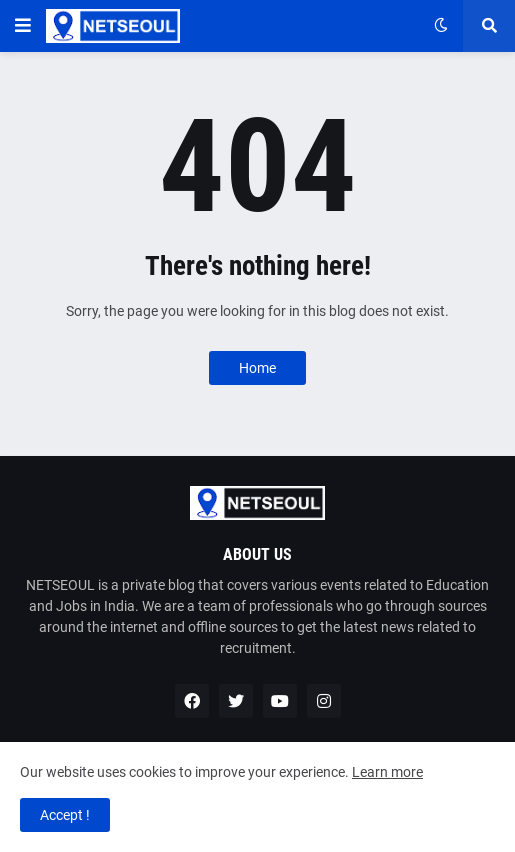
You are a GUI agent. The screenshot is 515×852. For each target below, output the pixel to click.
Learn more (387, 772)
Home (257, 368)
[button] (23, 26)
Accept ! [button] (65, 815)
